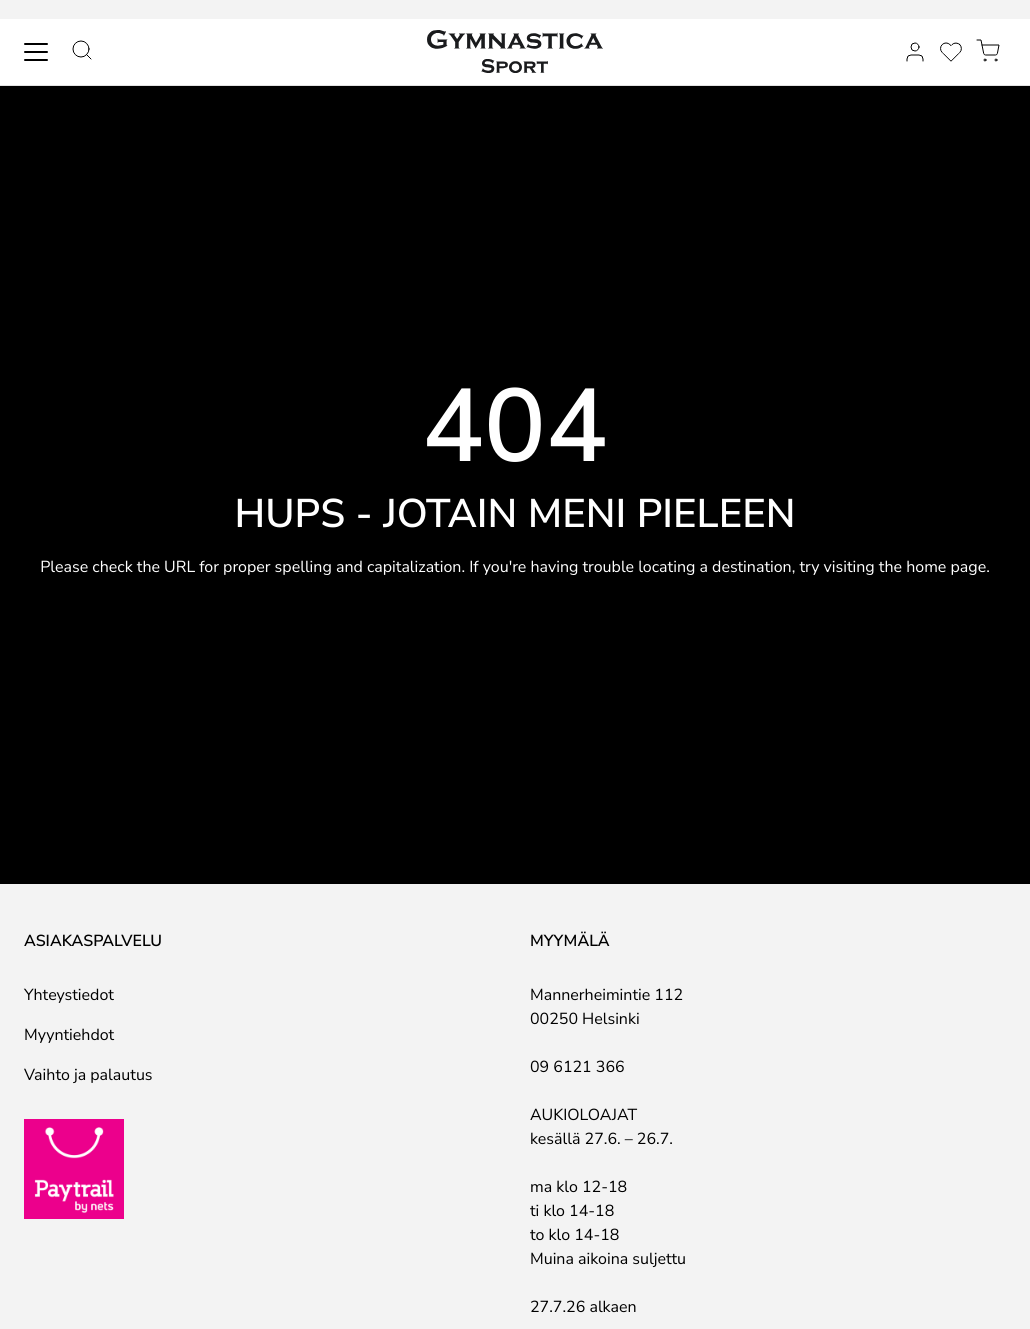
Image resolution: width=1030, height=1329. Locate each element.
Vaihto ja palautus (88, 1075)
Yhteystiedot (69, 995)
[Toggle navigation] (36, 52)
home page (946, 567)
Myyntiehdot (69, 1035)
